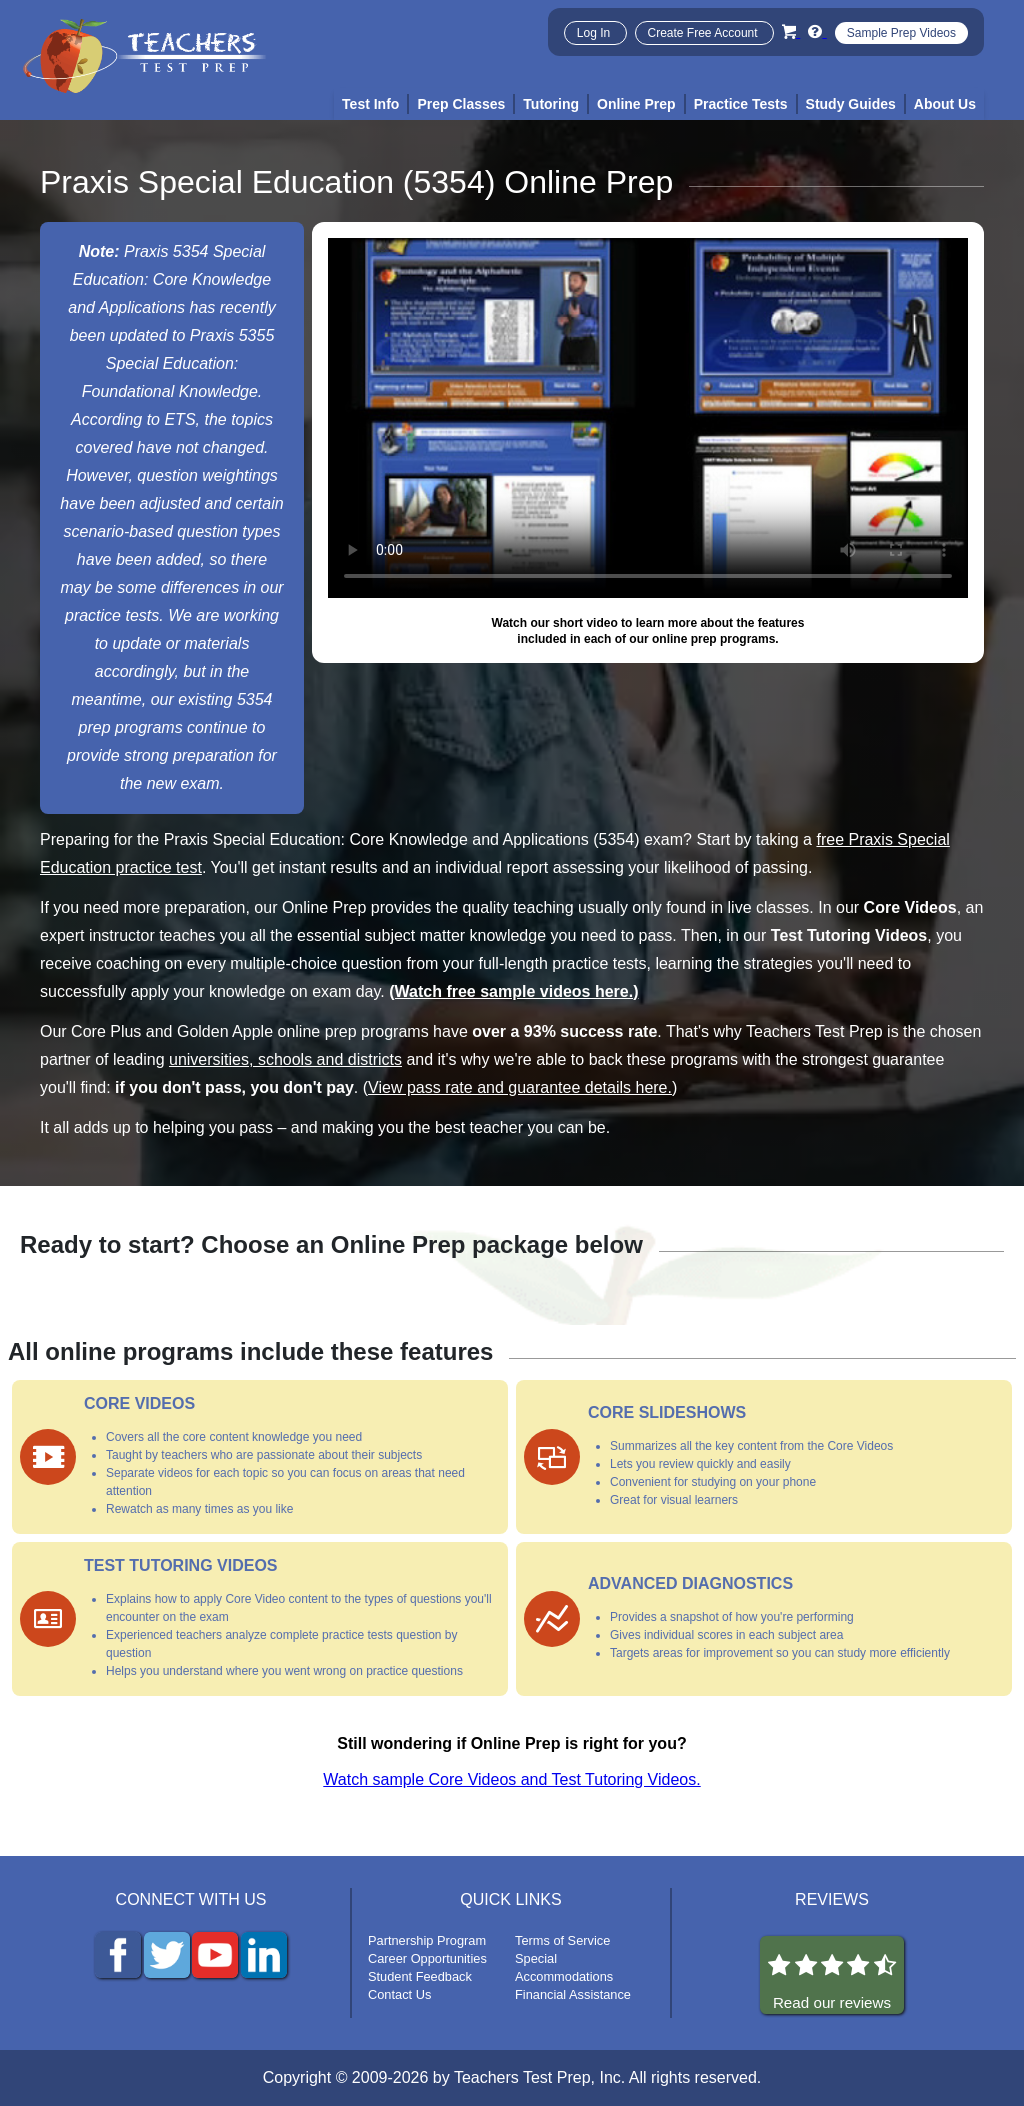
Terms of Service (562, 1940)
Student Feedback (420, 1976)
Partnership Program (427, 1940)
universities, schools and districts (285, 1059)
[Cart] (791, 31)
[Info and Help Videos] (817, 31)
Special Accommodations (564, 1967)
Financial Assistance (573, 1994)
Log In (595, 33)
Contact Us (399, 1994)
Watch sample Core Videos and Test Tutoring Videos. (511, 1779)
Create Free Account (704, 33)
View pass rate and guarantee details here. (520, 1087)
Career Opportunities (427, 1958)
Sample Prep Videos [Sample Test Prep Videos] (901, 33)
